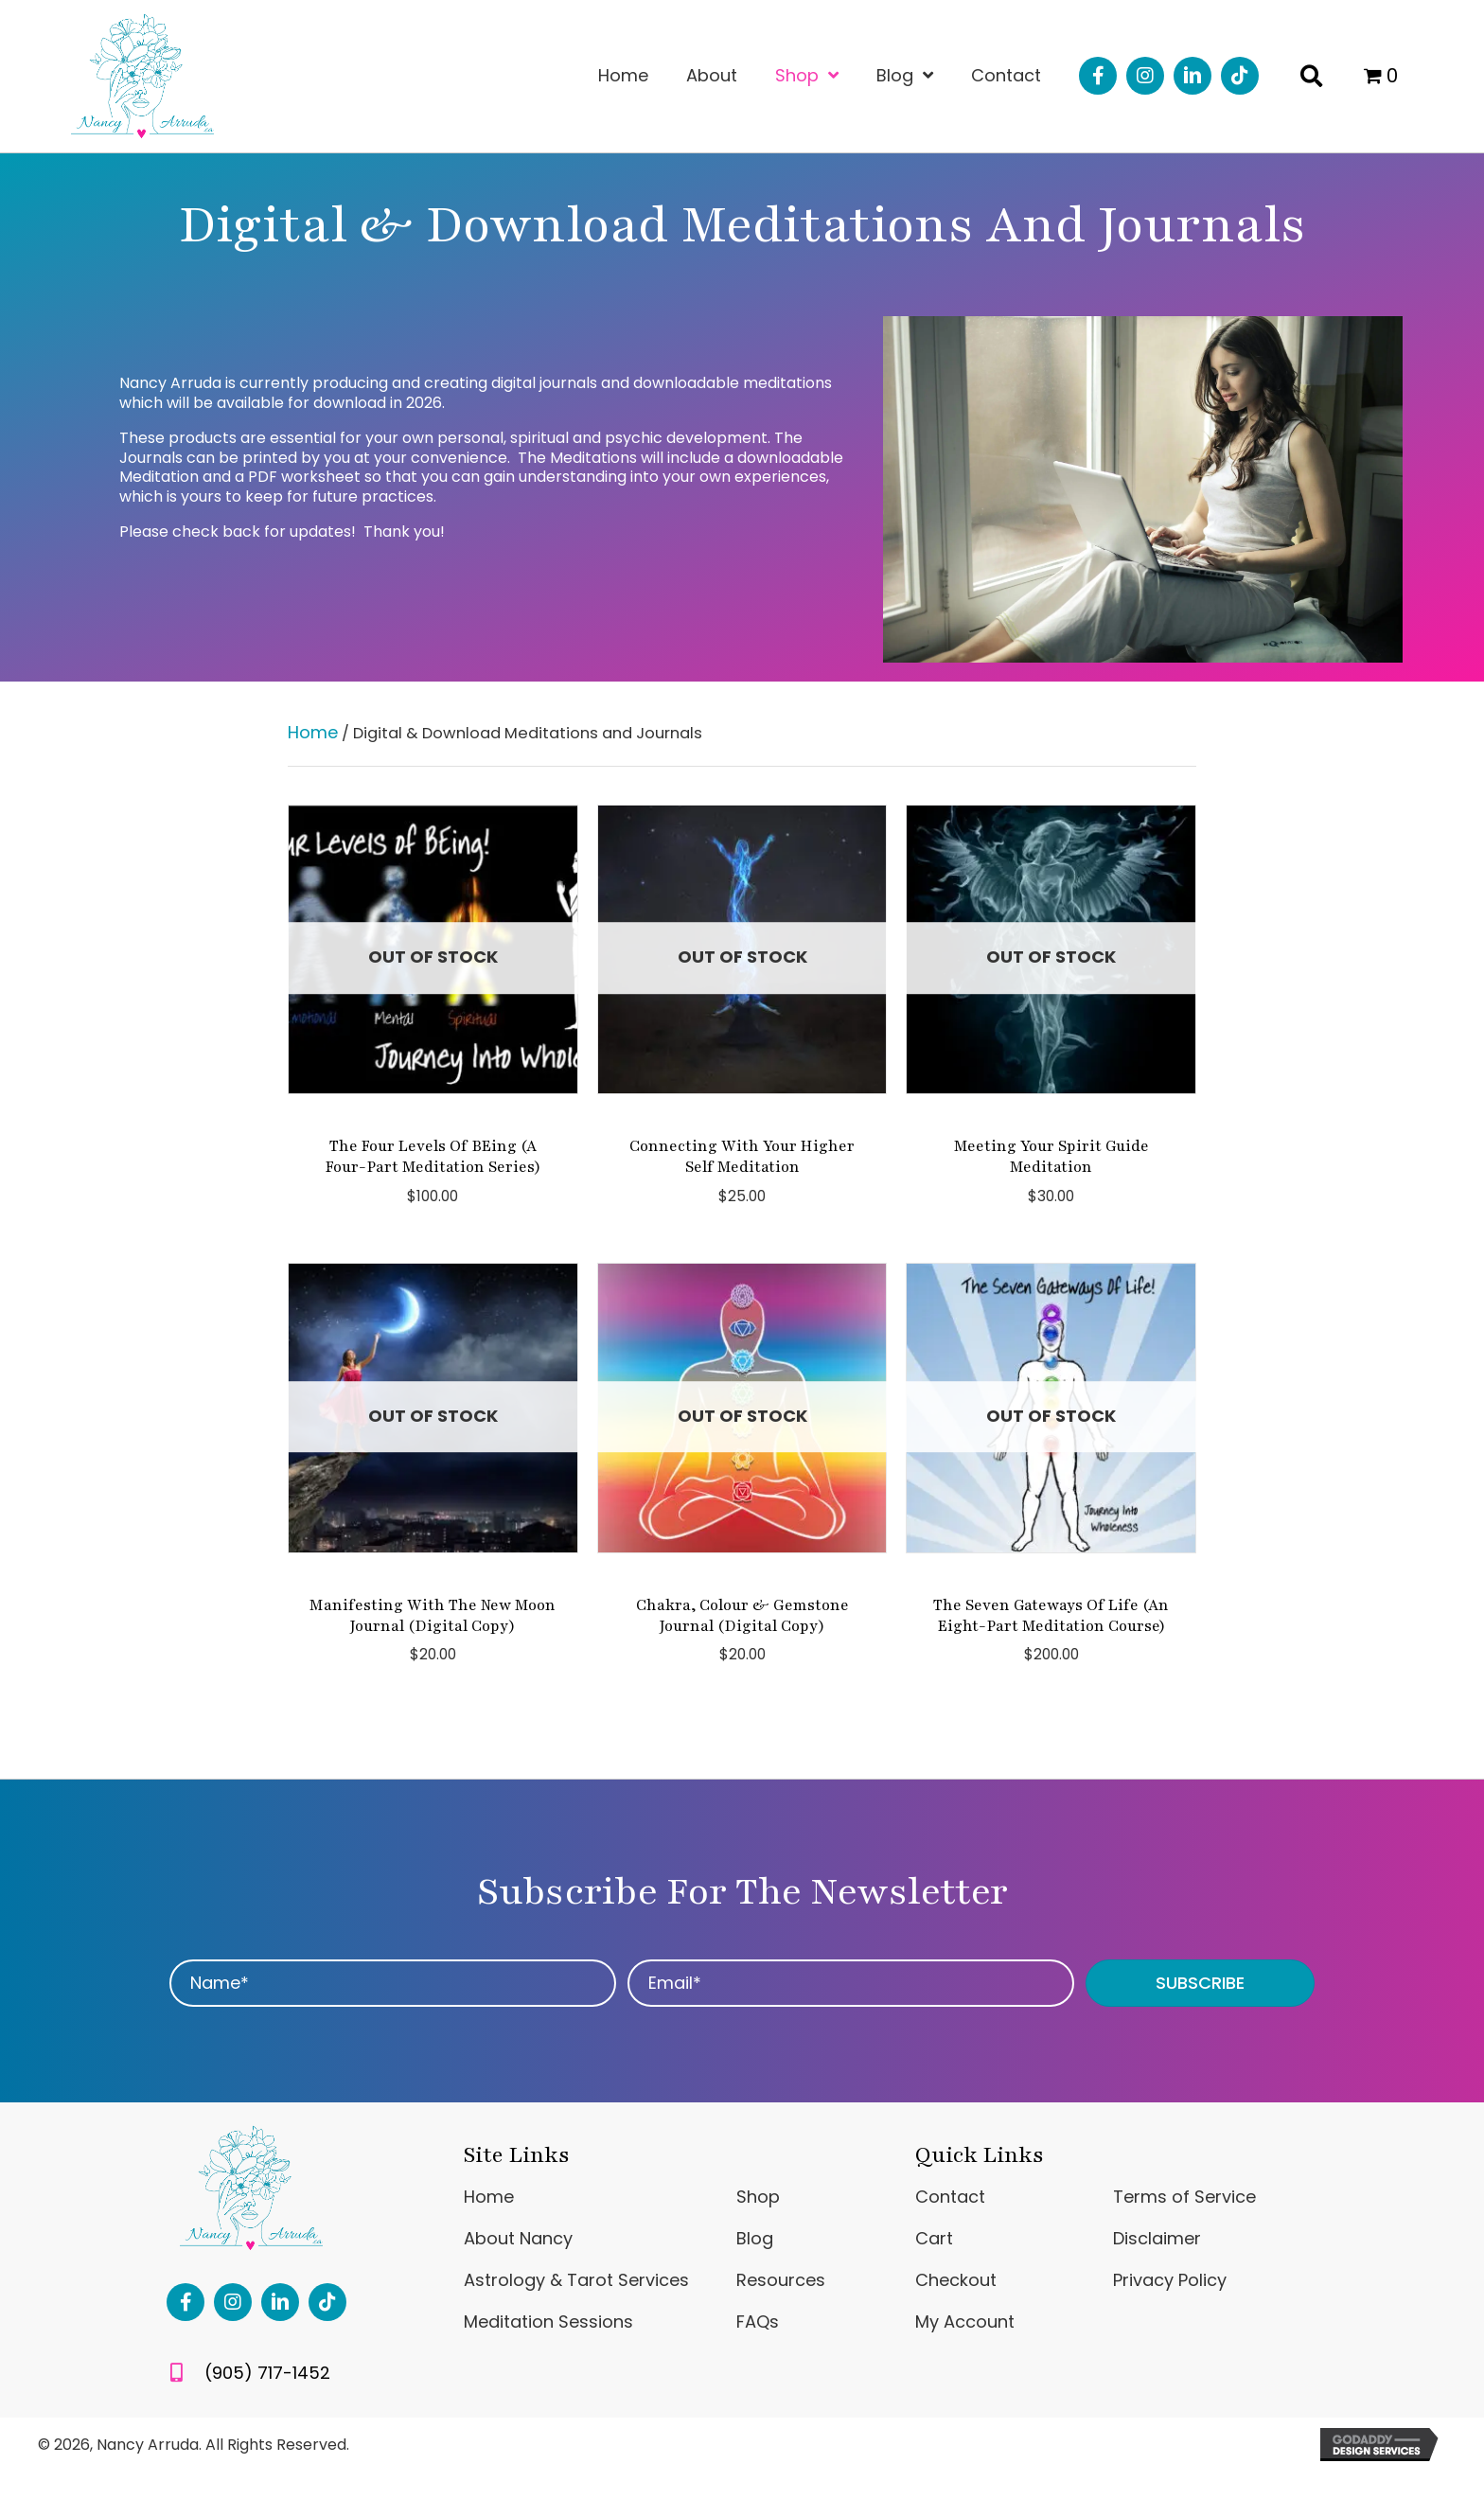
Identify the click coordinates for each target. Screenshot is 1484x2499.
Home (313, 732)
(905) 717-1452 (267, 2372)
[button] (1098, 76)
